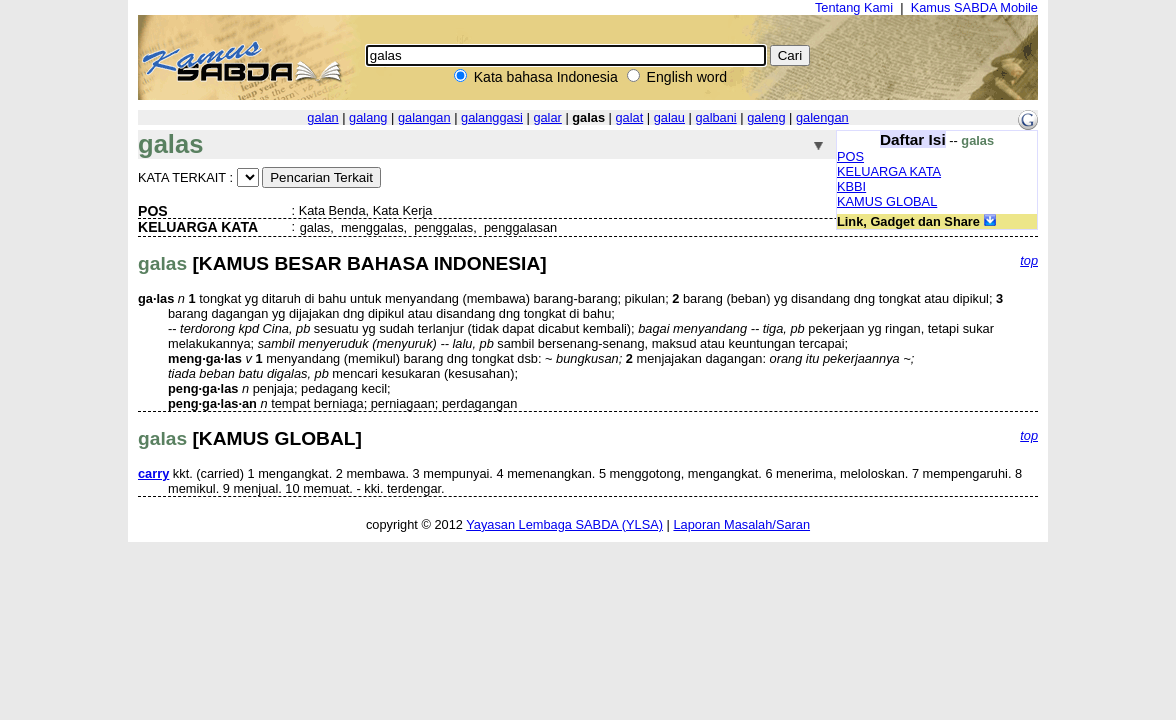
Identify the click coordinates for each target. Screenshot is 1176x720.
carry (153, 473)
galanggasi (492, 117)
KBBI (851, 186)
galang (368, 117)
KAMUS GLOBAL (887, 201)
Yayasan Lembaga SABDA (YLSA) (564, 524)
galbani (715, 117)
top (1029, 260)
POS (850, 156)
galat (629, 117)
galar (547, 117)
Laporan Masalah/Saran (741, 524)
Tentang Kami (854, 7)
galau (669, 117)
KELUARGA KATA (889, 171)
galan (322, 117)
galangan (424, 117)
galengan (822, 117)
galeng (766, 117)
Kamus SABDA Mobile (974, 7)
